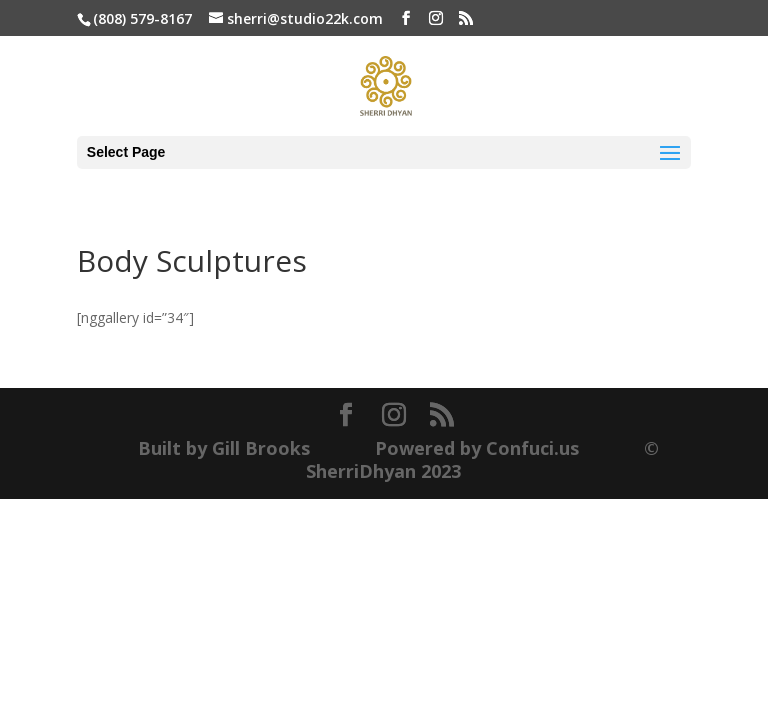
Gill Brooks (261, 448)
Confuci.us (532, 448)
